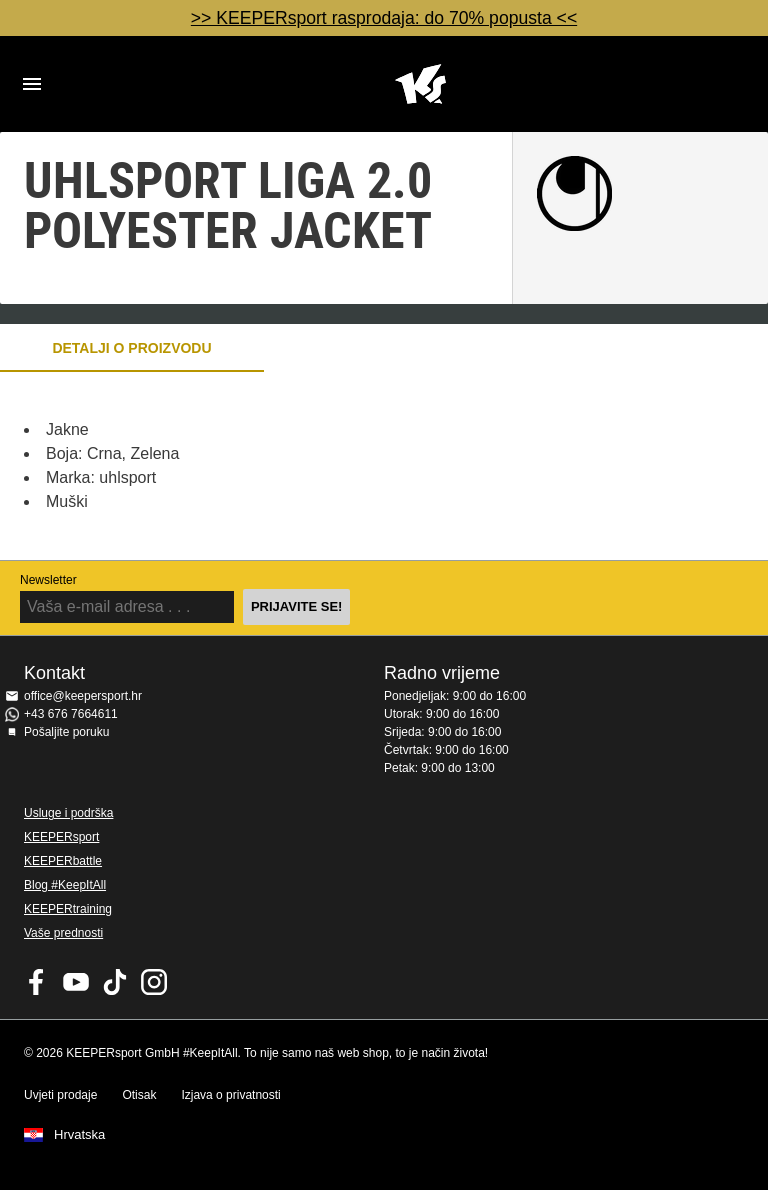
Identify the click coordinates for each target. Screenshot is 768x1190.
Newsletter (48, 580)
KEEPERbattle (63, 861)
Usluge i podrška (68, 813)
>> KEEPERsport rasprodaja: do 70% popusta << (384, 18)
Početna (420, 84)
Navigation (32, 84)
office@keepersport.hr (83, 696)
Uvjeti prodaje (60, 1095)
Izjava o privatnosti (230, 1095)
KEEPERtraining (68, 909)
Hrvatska (79, 1135)
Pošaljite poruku (66, 732)
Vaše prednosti (63, 933)
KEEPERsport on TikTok (115, 982)
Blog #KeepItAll (65, 885)
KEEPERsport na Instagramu (154, 982)
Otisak (139, 1095)
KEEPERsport (61, 837)
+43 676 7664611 (71, 714)
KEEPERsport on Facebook (37, 982)
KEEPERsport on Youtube (76, 982)
